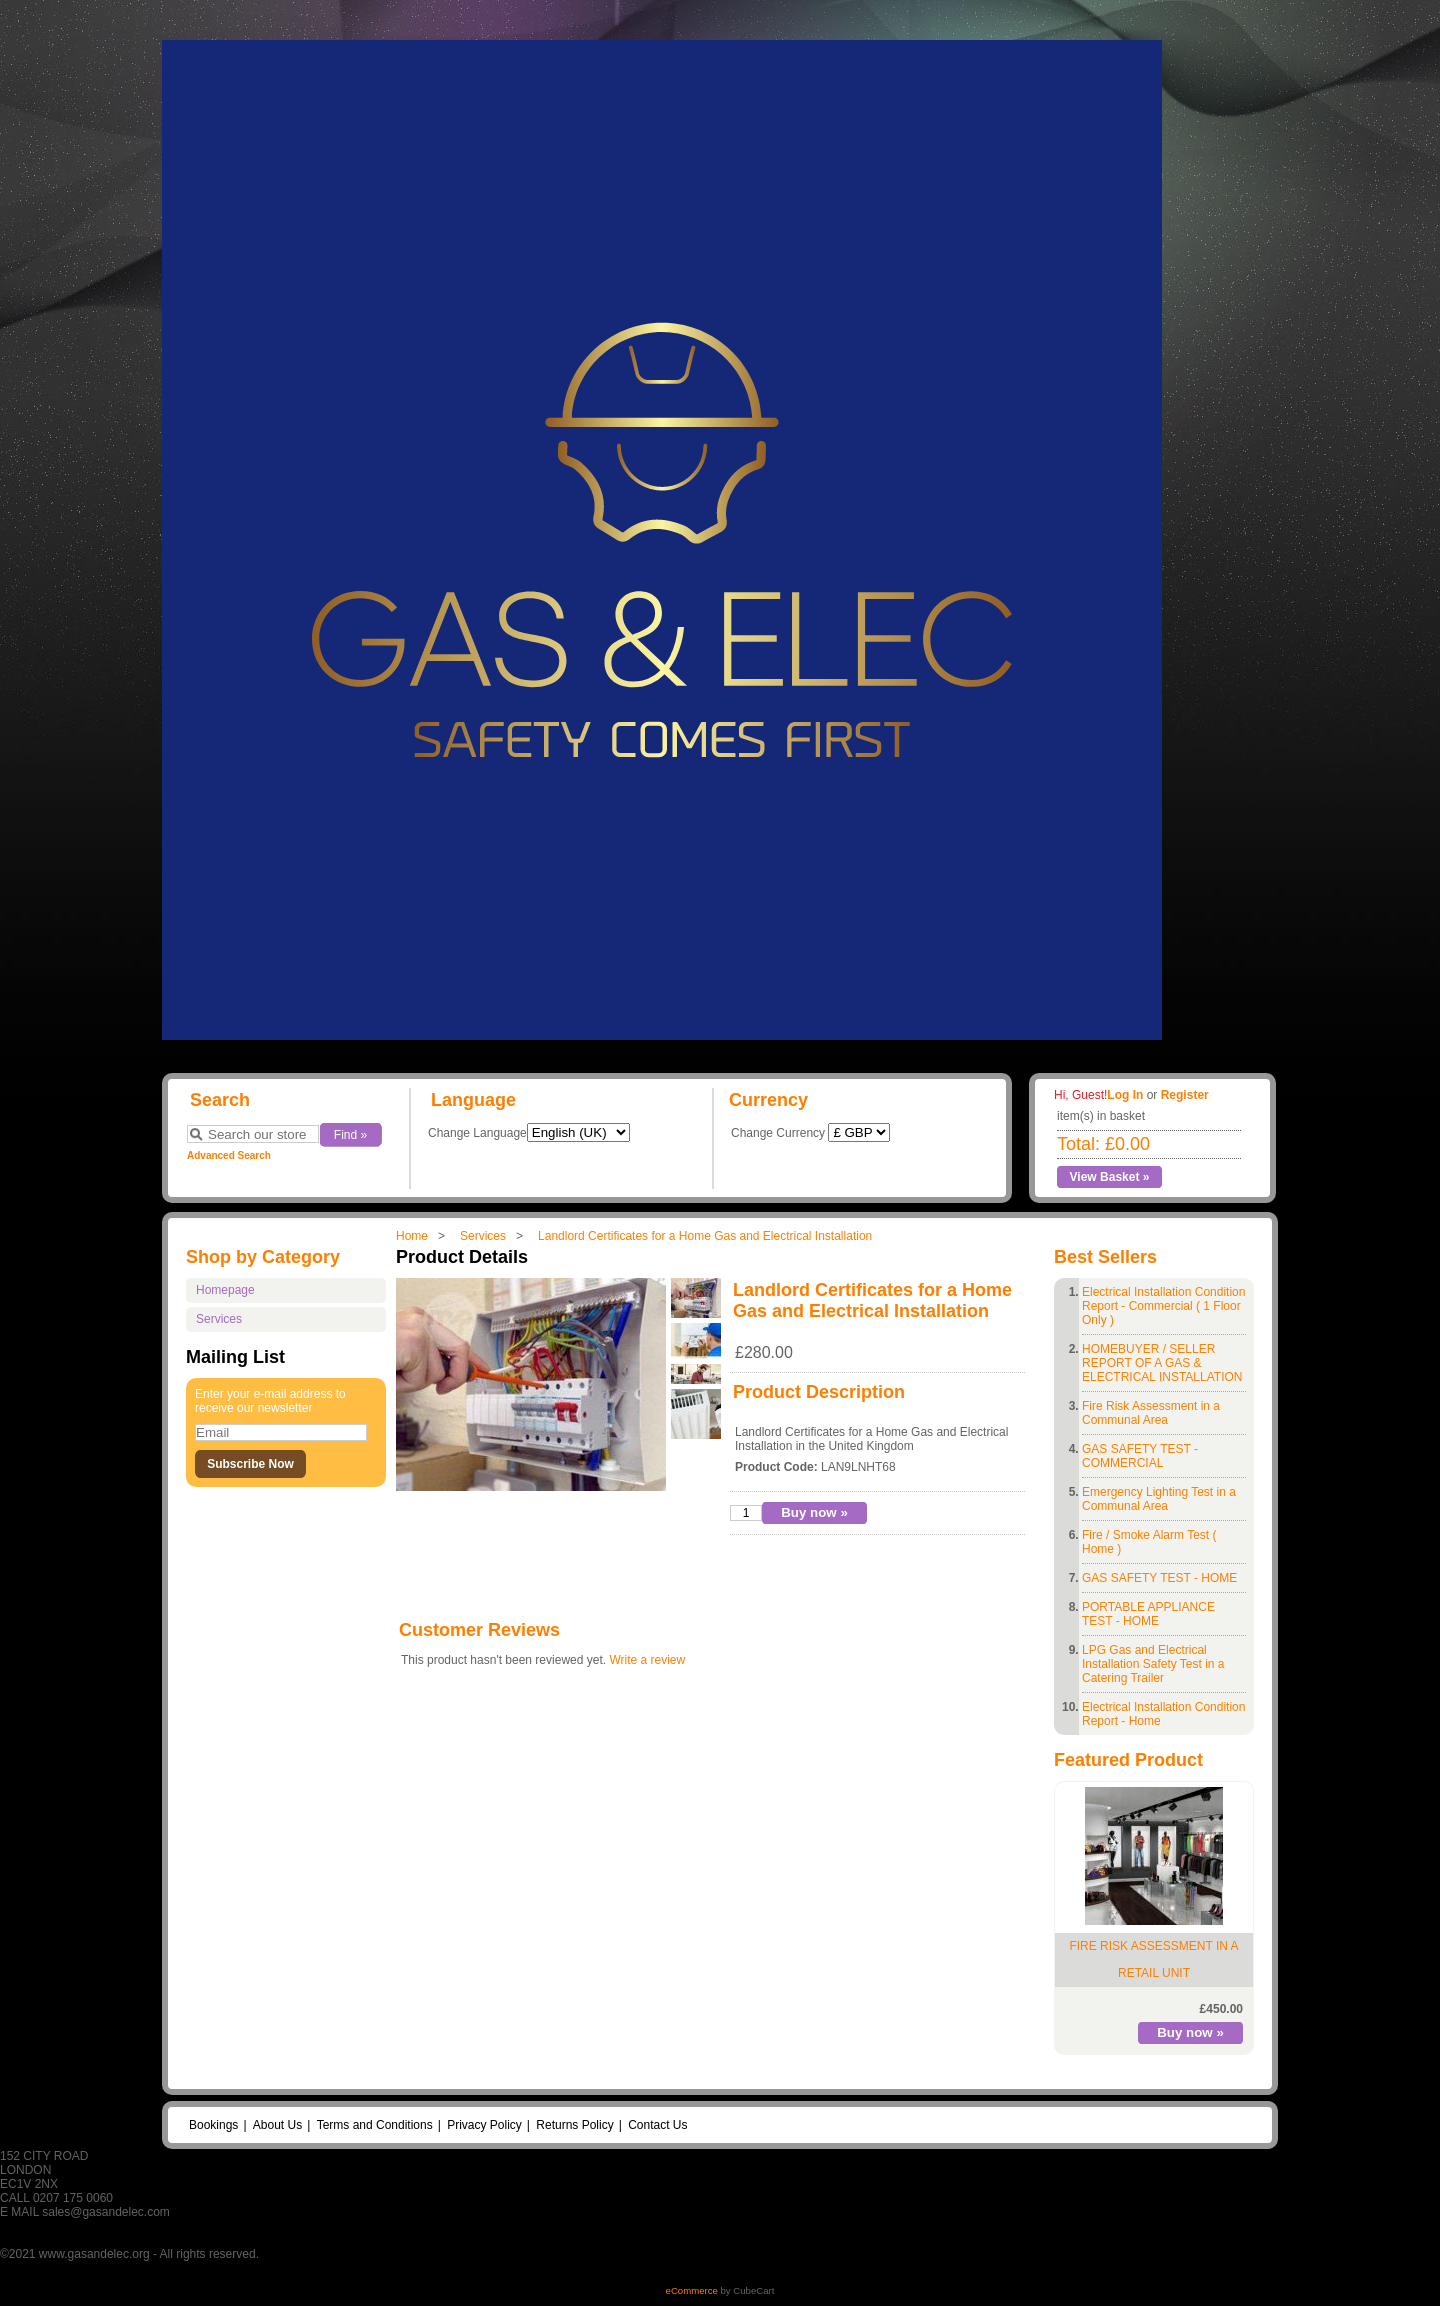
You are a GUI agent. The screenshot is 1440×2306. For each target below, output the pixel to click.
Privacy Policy (484, 2125)
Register (1185, 1095)
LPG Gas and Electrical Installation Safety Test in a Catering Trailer (1153, 1664)
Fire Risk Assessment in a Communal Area (1151, 1413)
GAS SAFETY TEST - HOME (1159, 1578)
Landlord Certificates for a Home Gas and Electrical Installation (705, 1236)
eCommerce (692, 2290)
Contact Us (657, 2125)
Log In (1125, 1095)
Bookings (213, 2125)
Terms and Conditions (375, 2125)
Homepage (225, 1290)
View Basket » (1110, 1177)
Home (412, 1236)
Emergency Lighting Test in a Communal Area (1159, 1499)
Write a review (647, 1660)
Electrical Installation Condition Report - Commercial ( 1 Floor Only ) (1163, 1306)
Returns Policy (574, 2125)
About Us (277, 2125)
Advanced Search (229, 1155)
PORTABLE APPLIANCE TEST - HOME (1148, 1614)
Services (483, 1236)
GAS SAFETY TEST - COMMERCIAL (1140, 1456)
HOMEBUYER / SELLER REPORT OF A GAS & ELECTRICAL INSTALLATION (1162, 1363)
